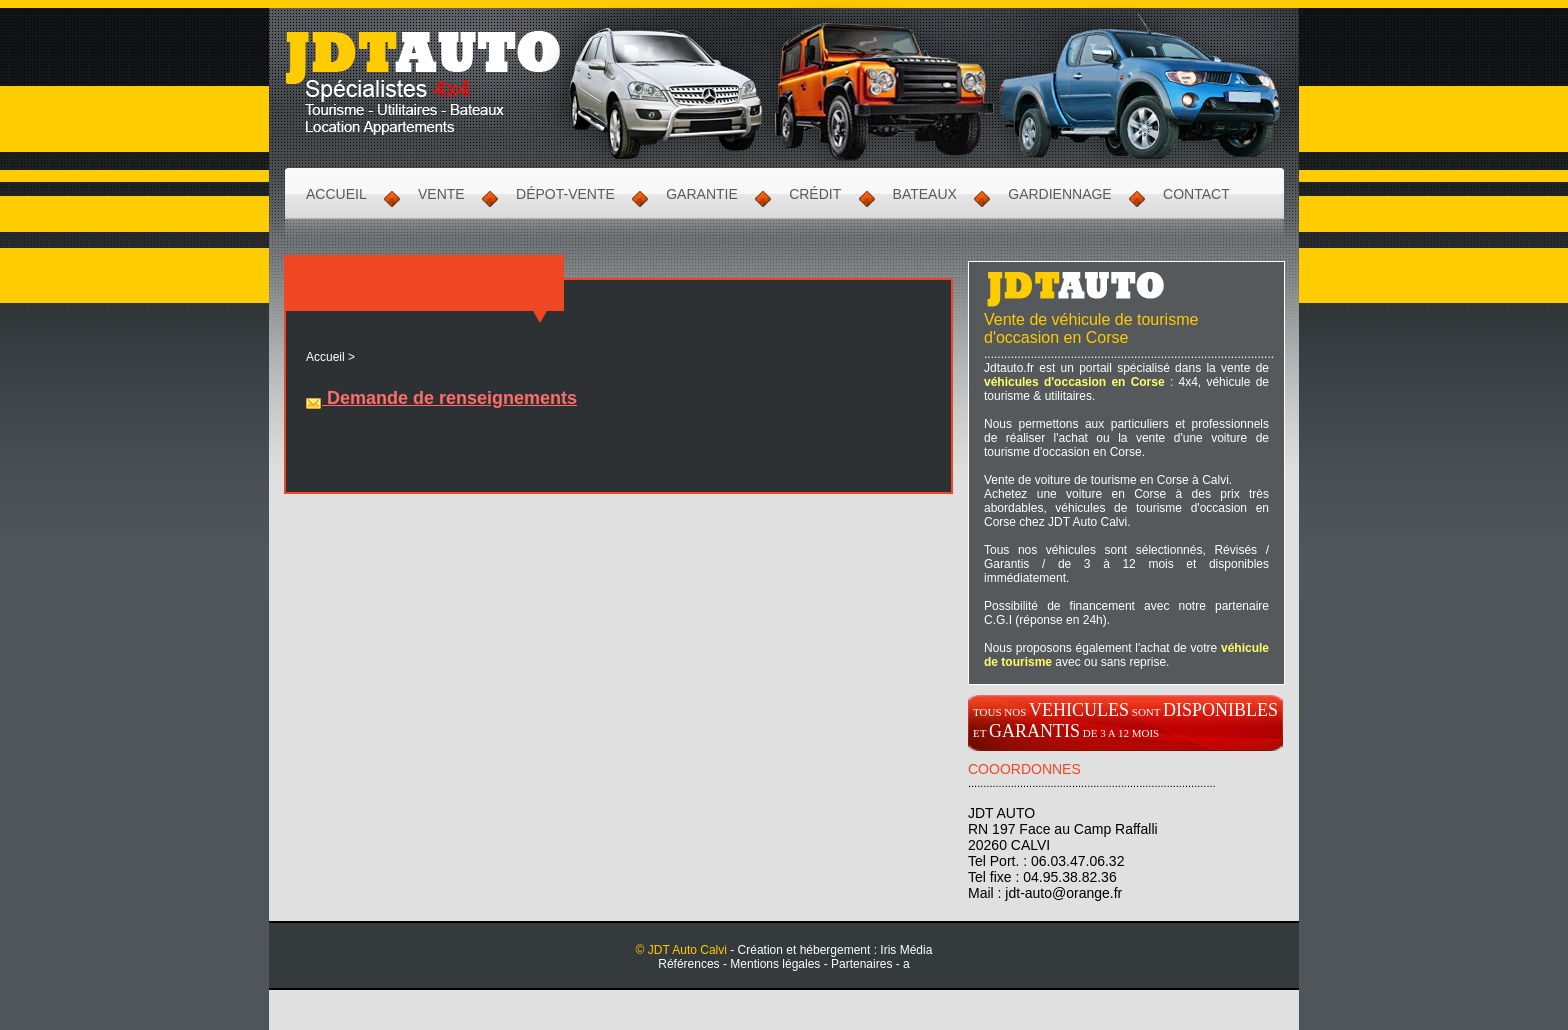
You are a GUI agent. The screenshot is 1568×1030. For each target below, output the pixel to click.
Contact (1196, 194)
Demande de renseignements (441, 398)
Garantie (702, 194)
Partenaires (861, 964)
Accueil (336, 194)
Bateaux (925, 194)
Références (688, 964)
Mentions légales (775, 964)
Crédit (815, 194)
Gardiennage (1059, 194)
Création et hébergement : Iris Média (835, 950)
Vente (441, 194)
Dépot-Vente (565, 194)
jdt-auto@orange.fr (1063, 893)
